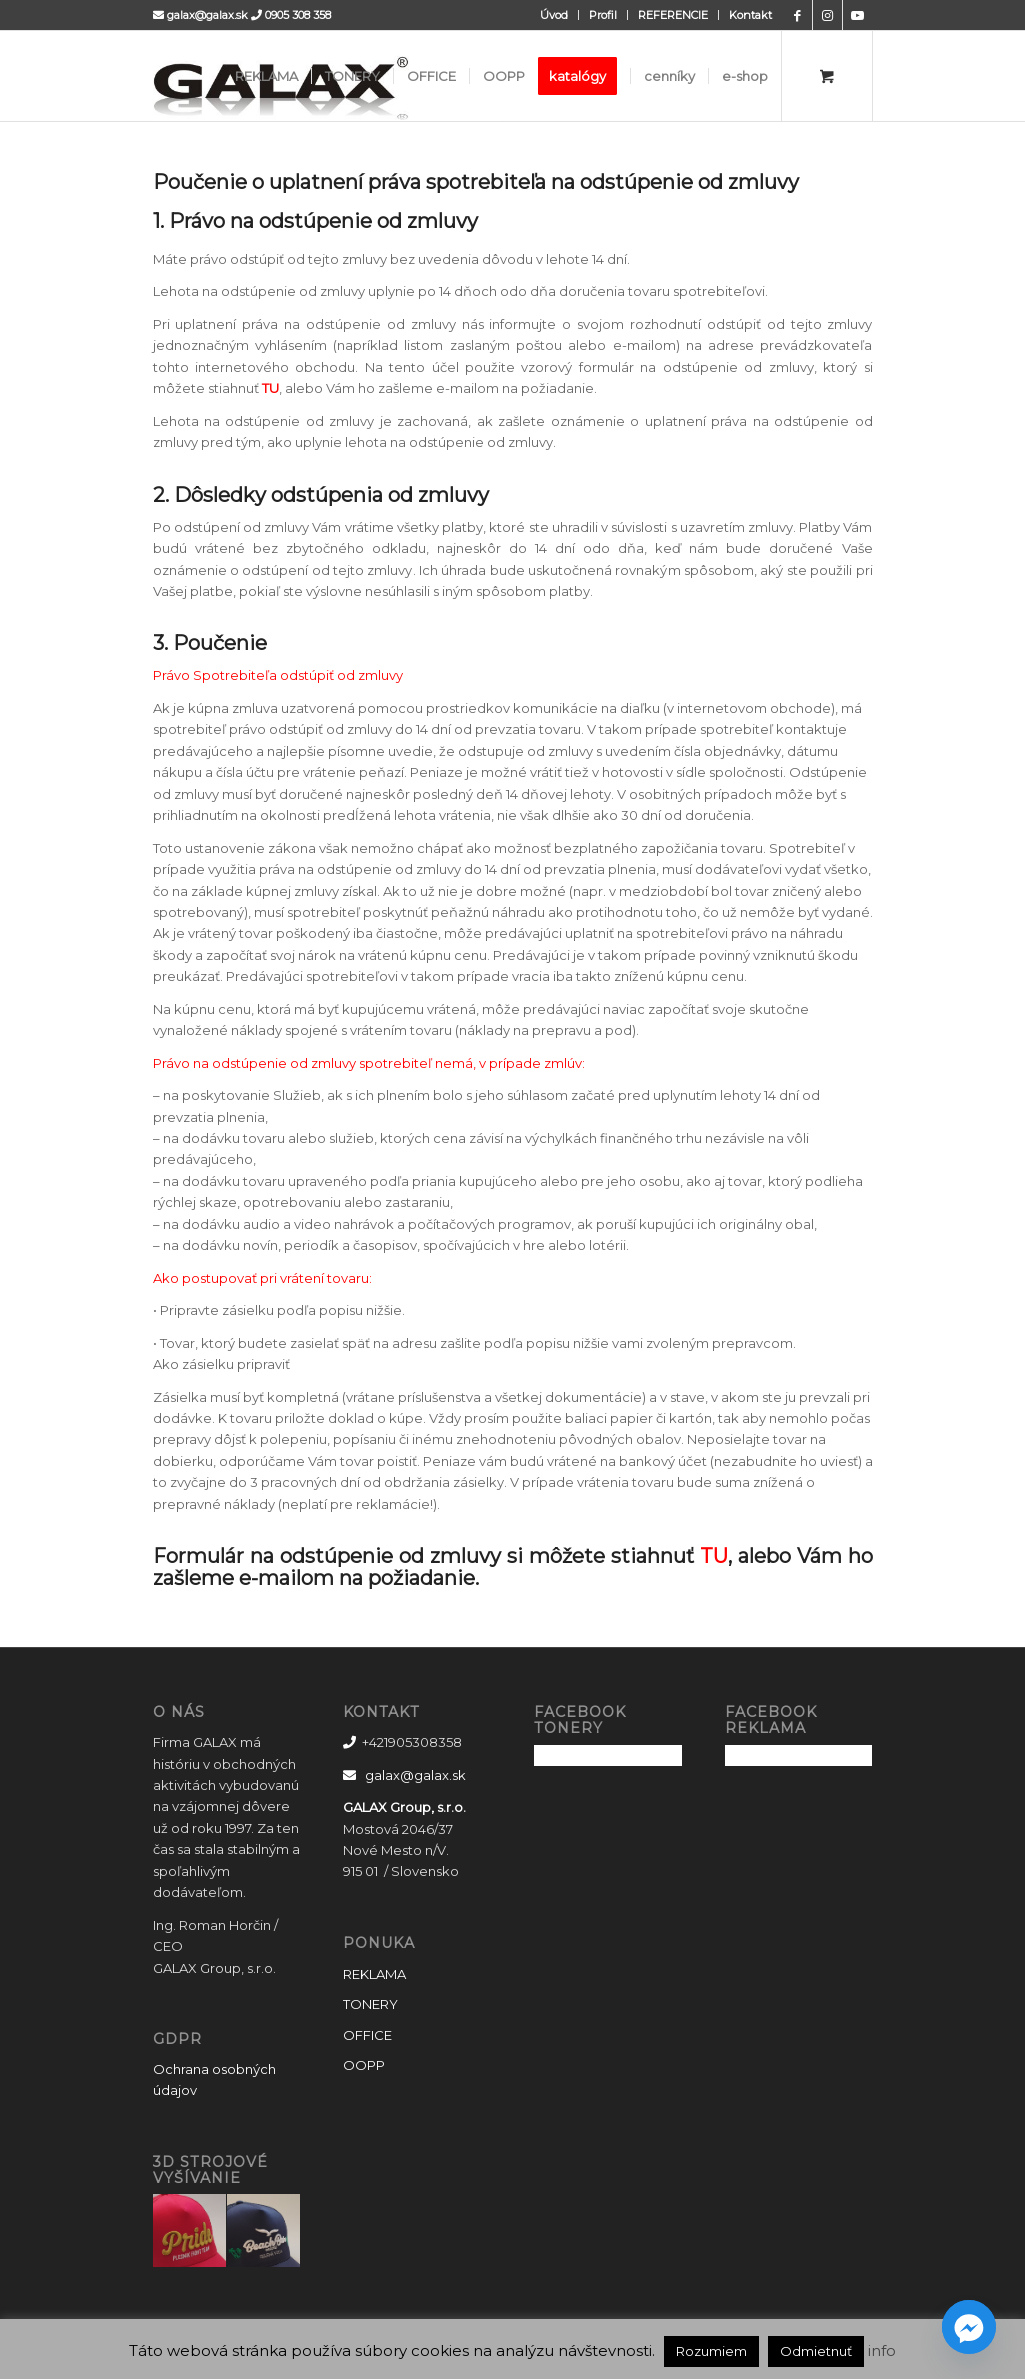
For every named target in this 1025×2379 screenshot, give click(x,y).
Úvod (554, 15)
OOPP (364, 2065)
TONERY (370, 2004)
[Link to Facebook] (797, 15)
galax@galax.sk (207, 15)
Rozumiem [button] (711, 2351)
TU (270, 388)
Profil (603, 15)
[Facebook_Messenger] (969, 2327)
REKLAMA (374, 1974)
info (882, 2350)
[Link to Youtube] (858, 15)
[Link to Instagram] (827, 15)
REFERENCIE (673, 15)
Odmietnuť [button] (816, 2351)
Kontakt (750, 15)
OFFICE (367, 2035)
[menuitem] (554, 15)
